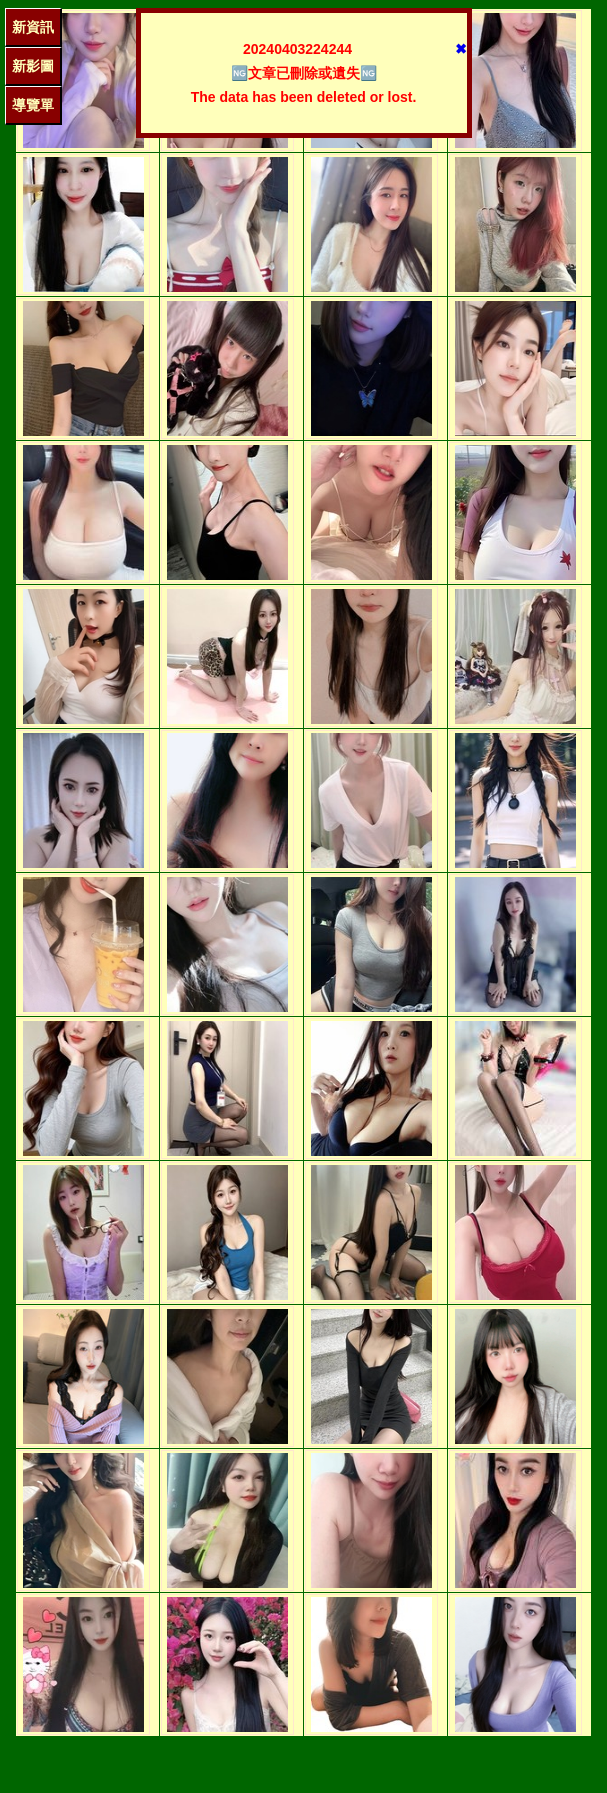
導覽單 (33, 105)
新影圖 (33, 66)
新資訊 (33, 27)
